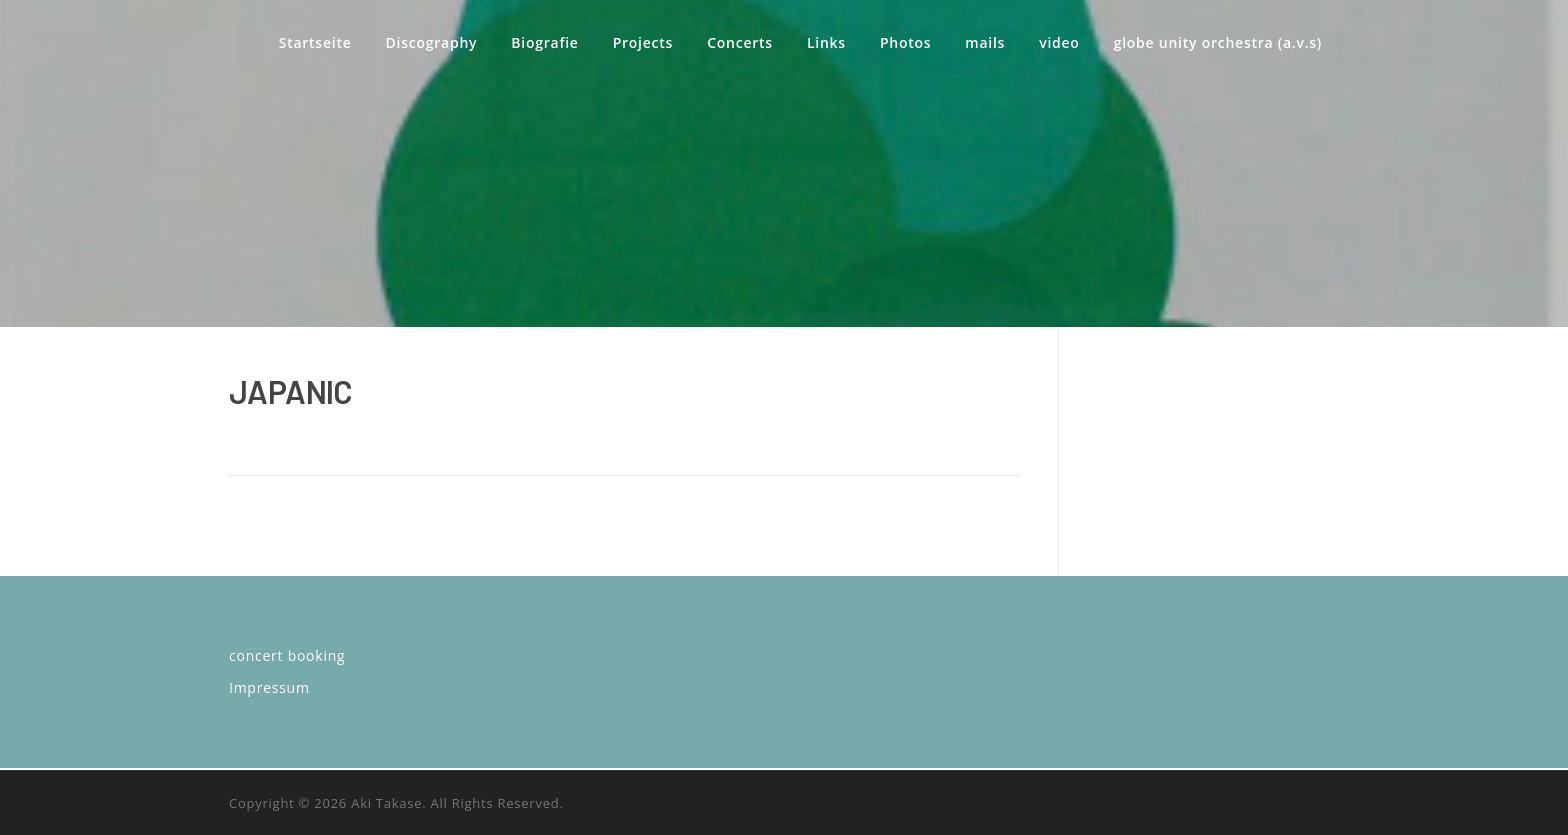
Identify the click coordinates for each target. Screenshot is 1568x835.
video (1059, 42)
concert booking (287, 655)
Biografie (544, 42)
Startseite (315, 42)
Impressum (269, 687)
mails (985, 42)
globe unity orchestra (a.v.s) (1218, 42)
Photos (905, 42)
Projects (643, 42)
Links (826, 42)
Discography (432, 42)
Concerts (740, 42)
